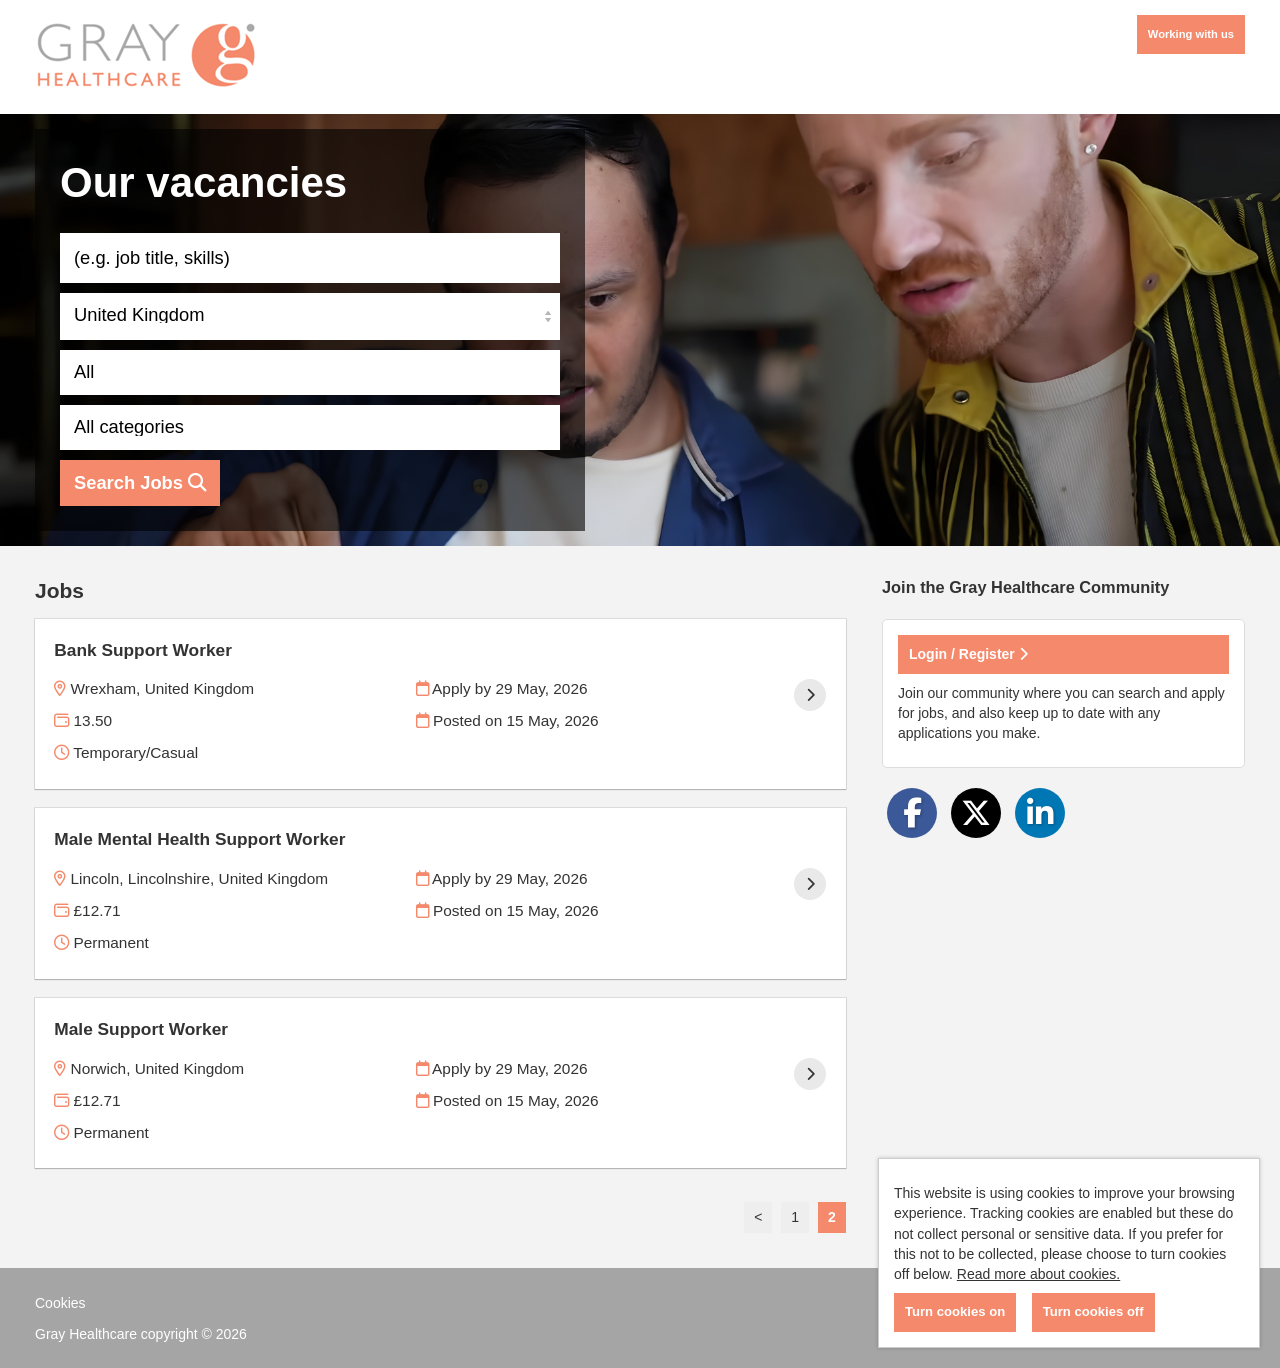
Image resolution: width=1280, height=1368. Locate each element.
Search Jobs (140, 482)
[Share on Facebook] (912, 813)
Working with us (1191, 34)
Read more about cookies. (1038, 1274)
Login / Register (968, 654)
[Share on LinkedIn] (1040, 813)
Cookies (60, 1303)
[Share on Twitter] (976, 813)
